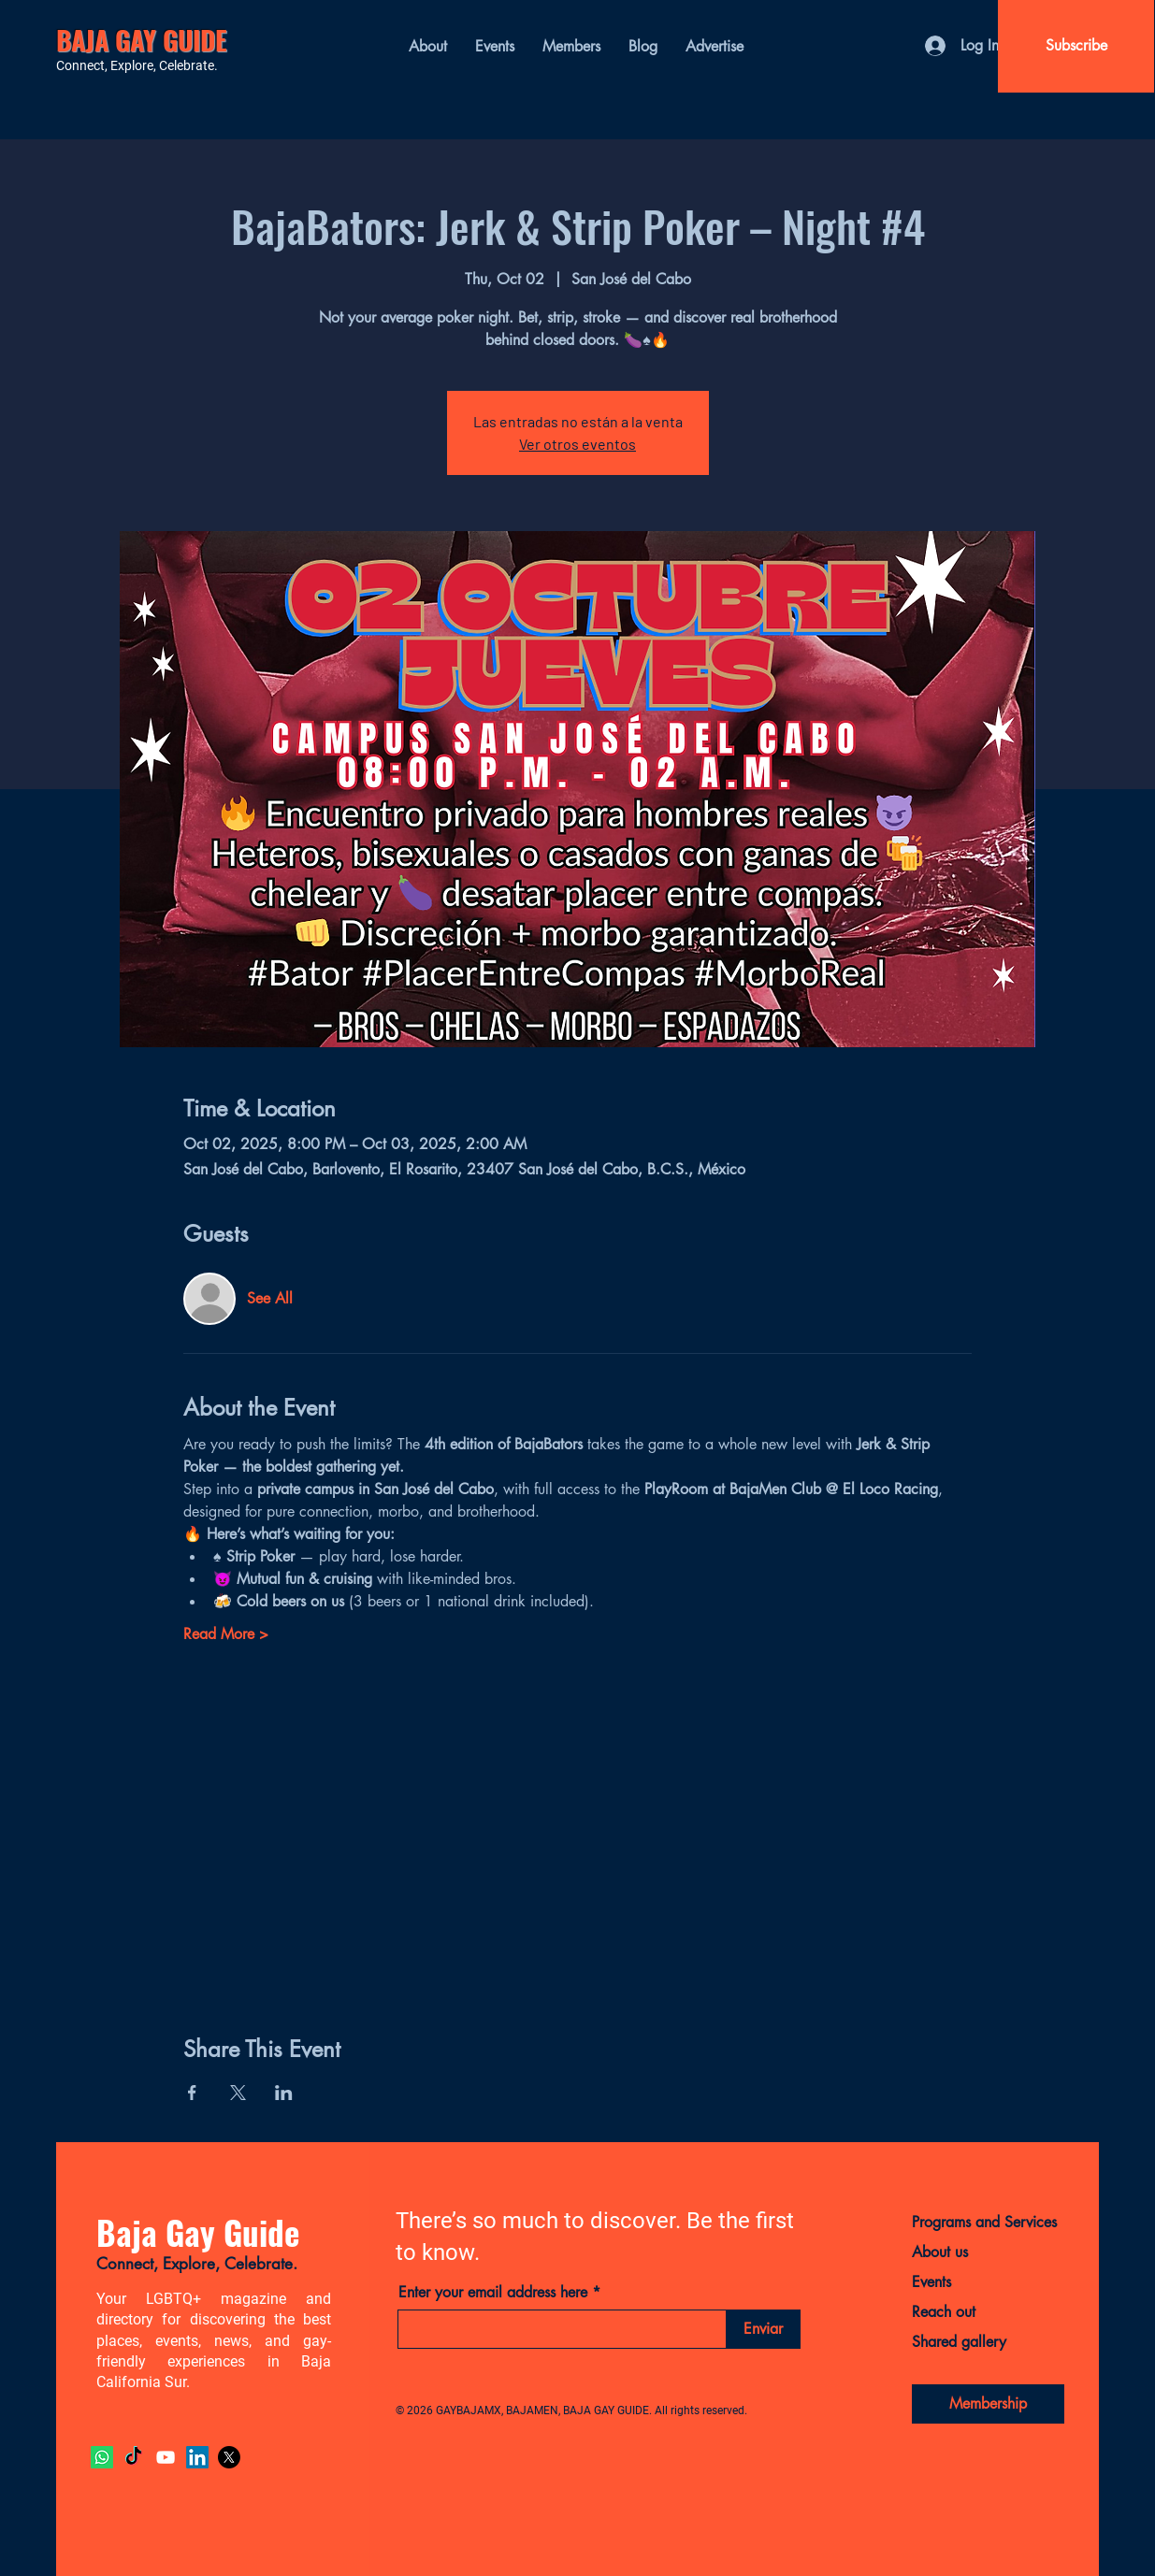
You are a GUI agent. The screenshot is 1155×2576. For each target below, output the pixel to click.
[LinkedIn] (197, 2457)
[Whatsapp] (102, 2457)
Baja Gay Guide (197, 2232)
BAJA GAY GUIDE (141, 40)
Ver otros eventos (577, 444)
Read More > (225, 1634)
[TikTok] (134, 2457)
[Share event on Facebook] (192, 2092)
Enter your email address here (492, 2292)
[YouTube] (165, 2457)
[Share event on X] (238, 2092)
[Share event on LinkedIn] (284, 2092)
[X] (229, 2457)
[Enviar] (764, 2329)
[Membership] (988, 2404)
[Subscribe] (1076, 46)
